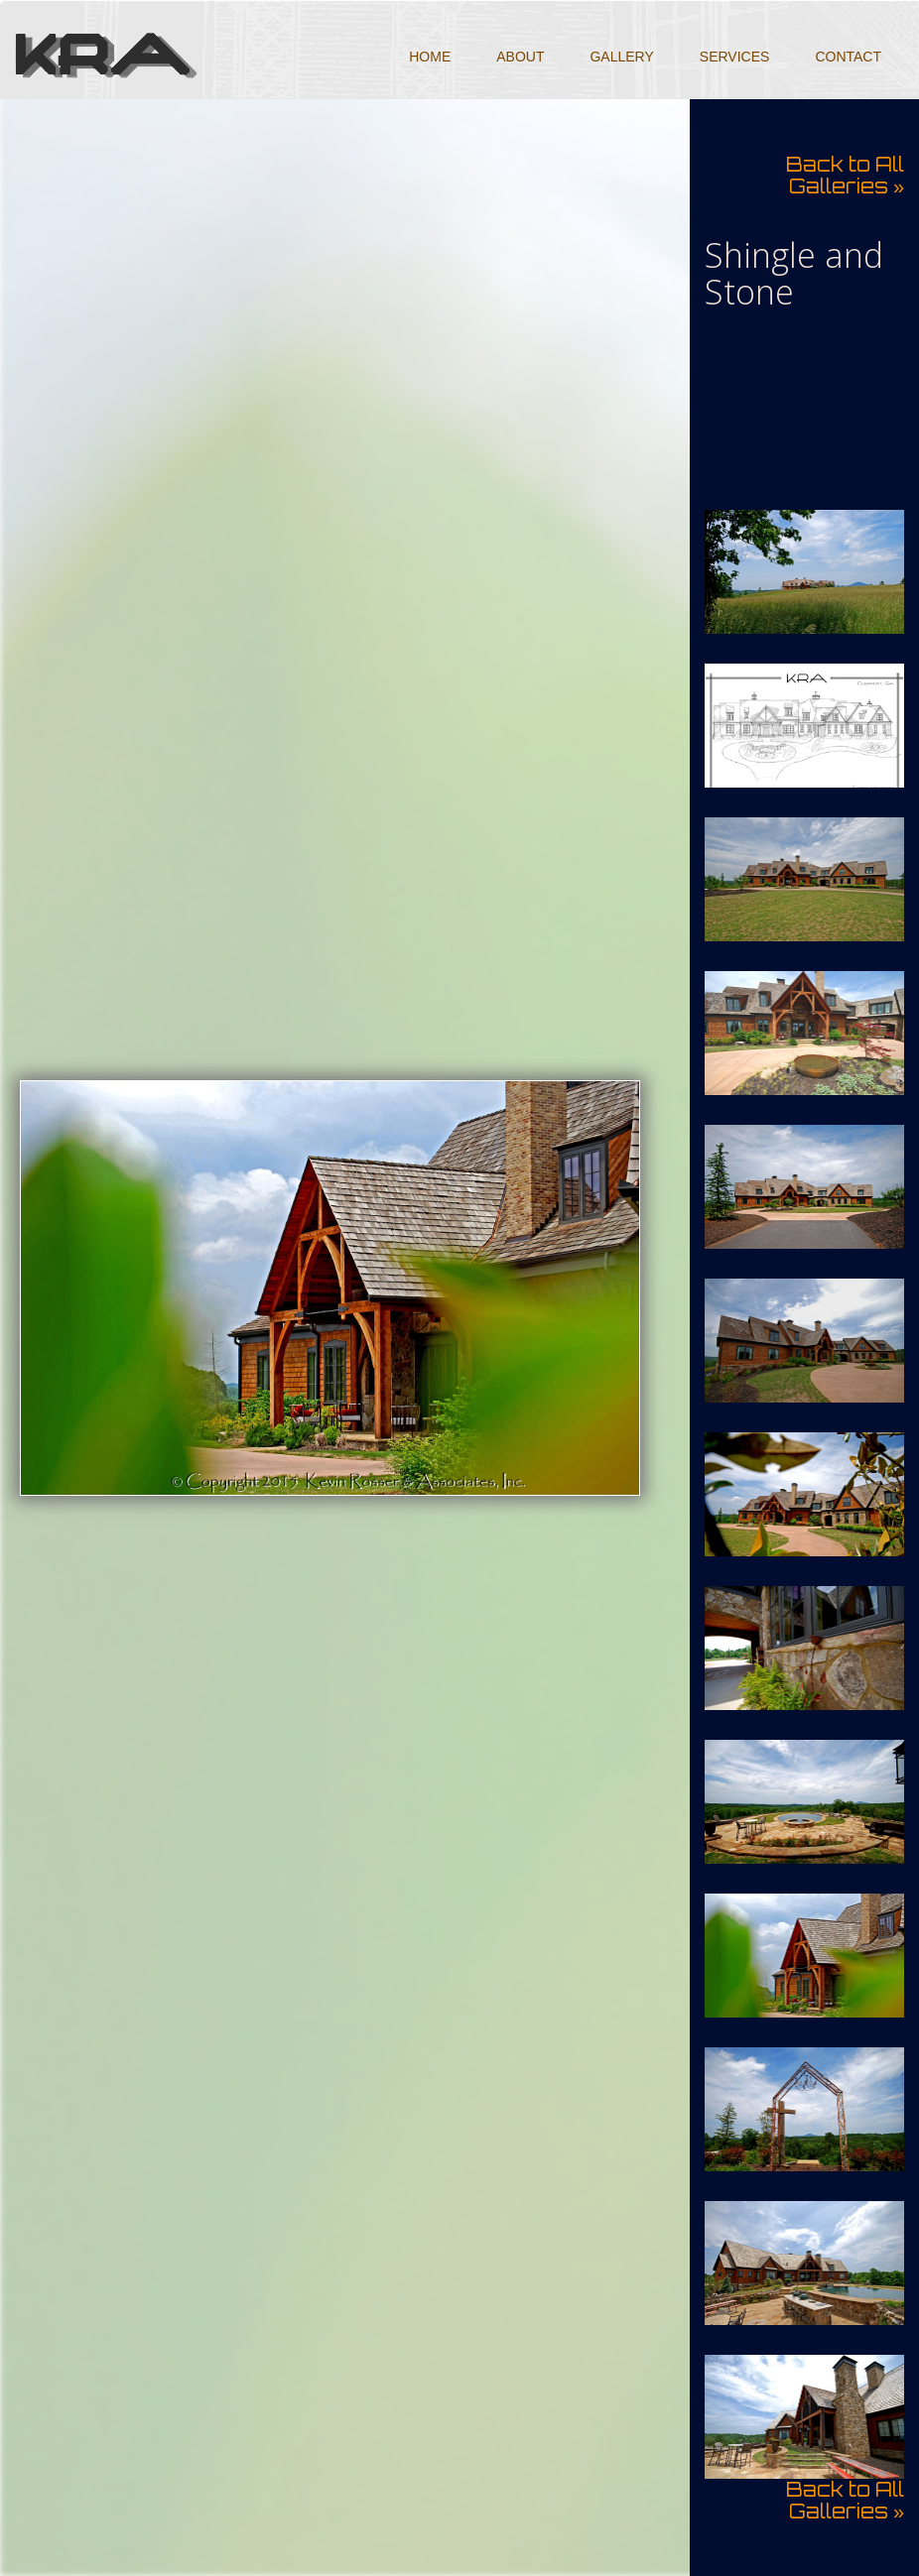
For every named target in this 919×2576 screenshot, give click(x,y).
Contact (848, 56)
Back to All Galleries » (845, 175)
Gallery (621, 56)
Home (430, 56)
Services (735, 56)
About (520, 56)
